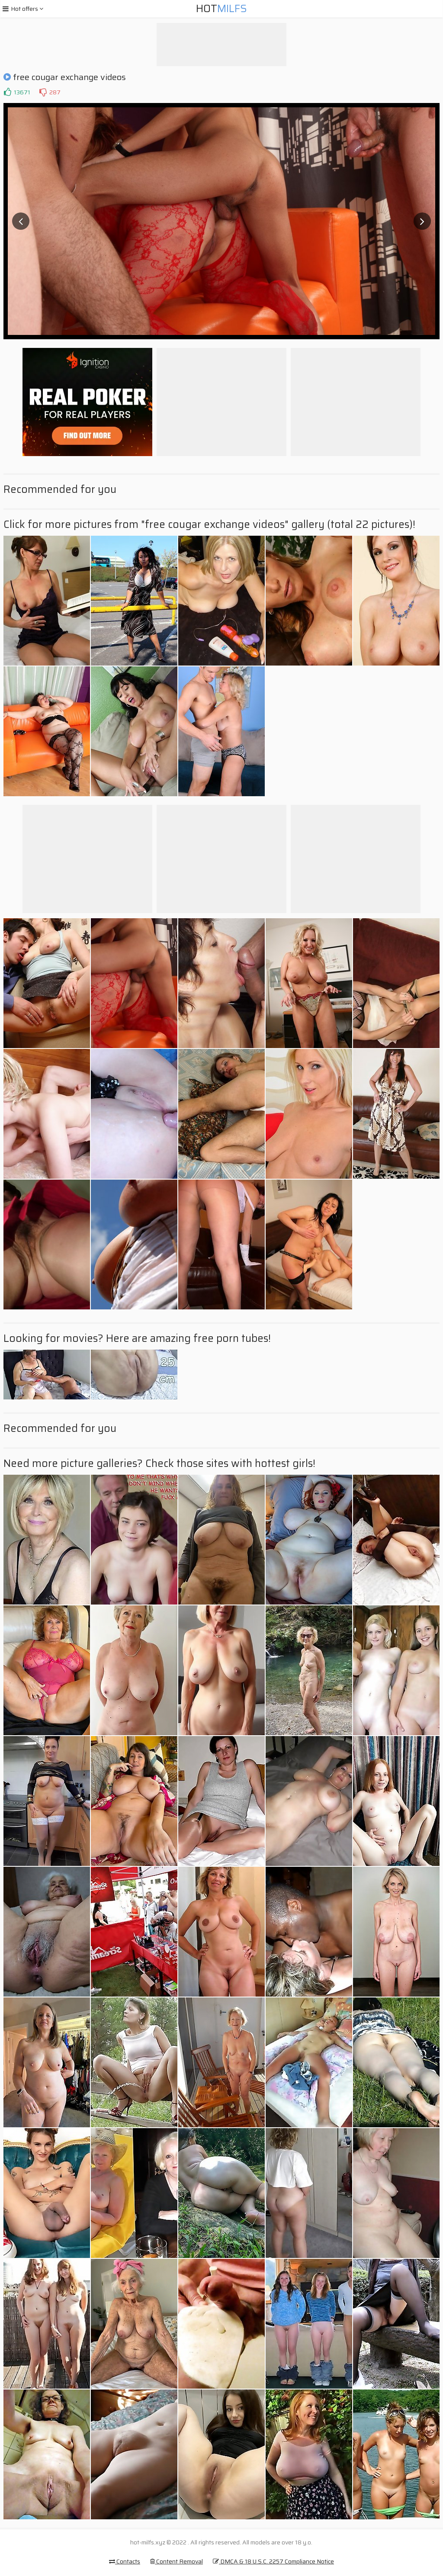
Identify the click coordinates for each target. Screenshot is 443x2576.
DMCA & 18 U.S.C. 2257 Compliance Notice (273, 2561)
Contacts (124, 2561)
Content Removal (176, 2561)
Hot (221, 8)
